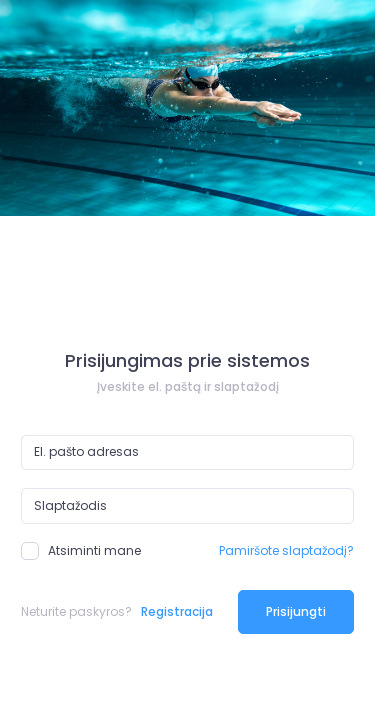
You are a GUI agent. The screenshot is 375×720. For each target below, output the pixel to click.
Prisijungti (296, 611)
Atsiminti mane (81, 551)
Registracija (177, 611)
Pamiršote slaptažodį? (286, 550)
